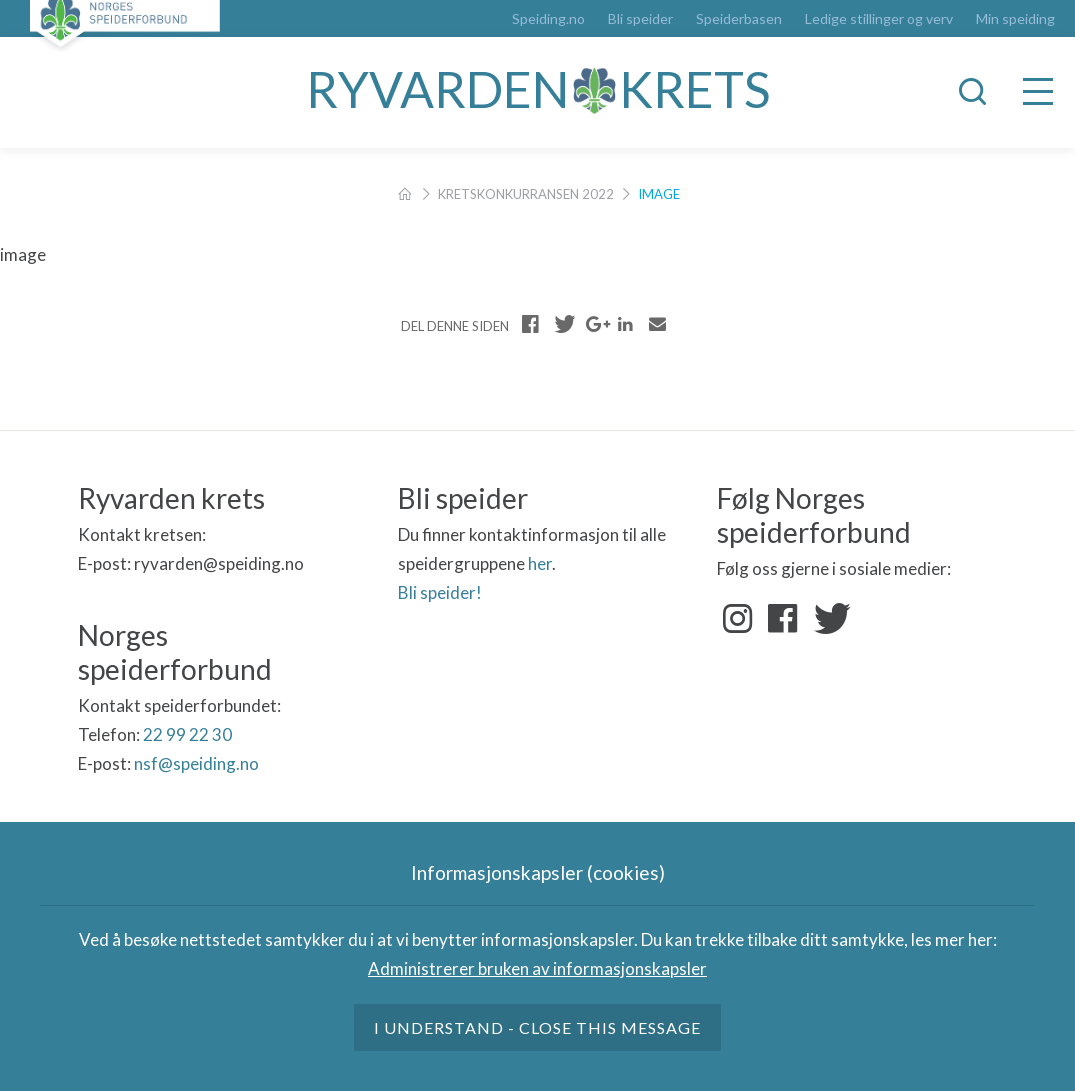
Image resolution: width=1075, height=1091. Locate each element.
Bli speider (640, 19)
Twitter (828, 619)
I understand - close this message (538, 1027)
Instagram (738, 619)
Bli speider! (440, 592)
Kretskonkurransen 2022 (526, 194)
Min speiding (1015, 19)
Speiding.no (548, 19)
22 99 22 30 (187, 734)
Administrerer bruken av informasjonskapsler (537, 968)
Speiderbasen (739, 19)
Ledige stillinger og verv (879, 19)
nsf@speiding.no (196, 763)
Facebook (783, 619)
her (540, 563)
